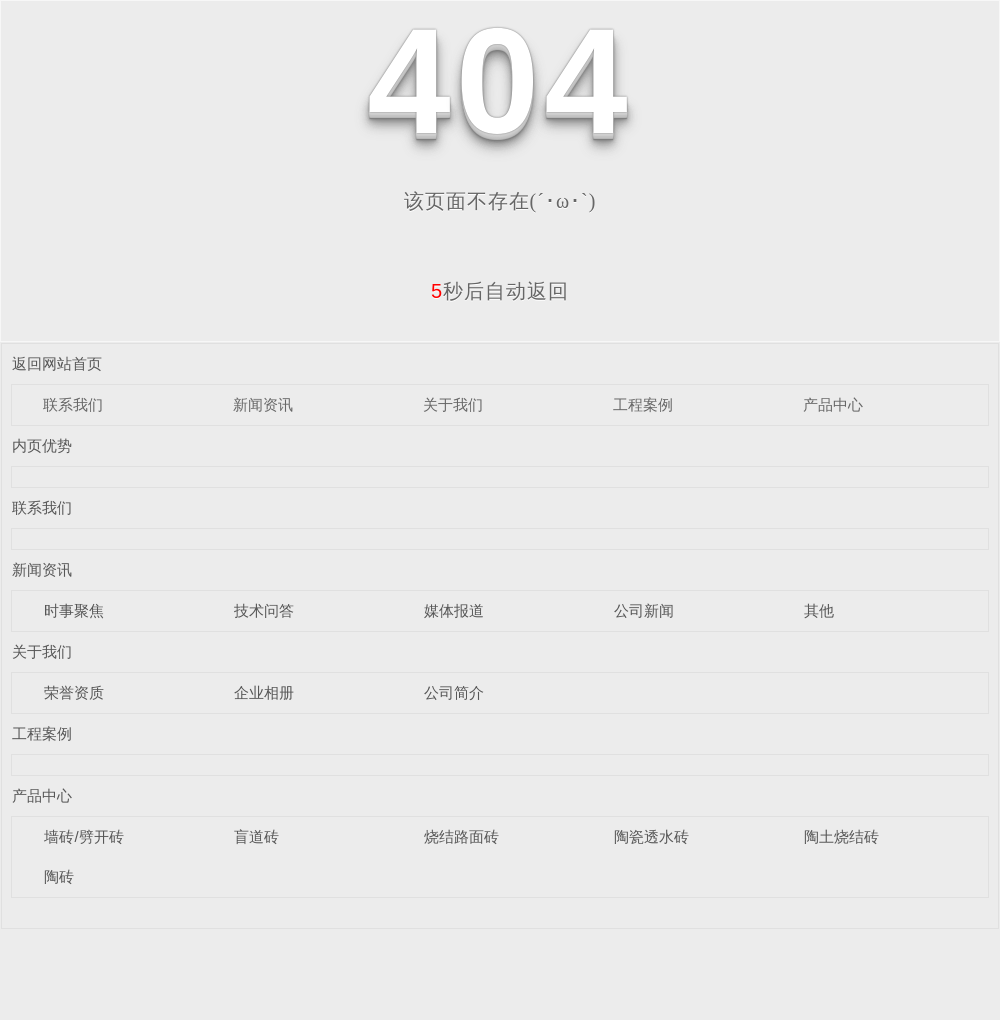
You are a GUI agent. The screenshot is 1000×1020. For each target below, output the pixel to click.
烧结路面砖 (461, 836)
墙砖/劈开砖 (83, 836)
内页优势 (42, 445)
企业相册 (264, 692)
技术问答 (264, 610)
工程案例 (643, 404)
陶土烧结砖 (841, 836)
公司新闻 (644, 610)
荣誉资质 (74, 692)
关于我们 (453, 404)
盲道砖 (256, 836)
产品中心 (833, 404)
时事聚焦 (74, 610)
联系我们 (73, 404)
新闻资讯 (263, 404)
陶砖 (59, 876)
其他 (819, 610)
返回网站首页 (57, 363)
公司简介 (454, 692)
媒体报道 (454, 610)
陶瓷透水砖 (651, 836)
